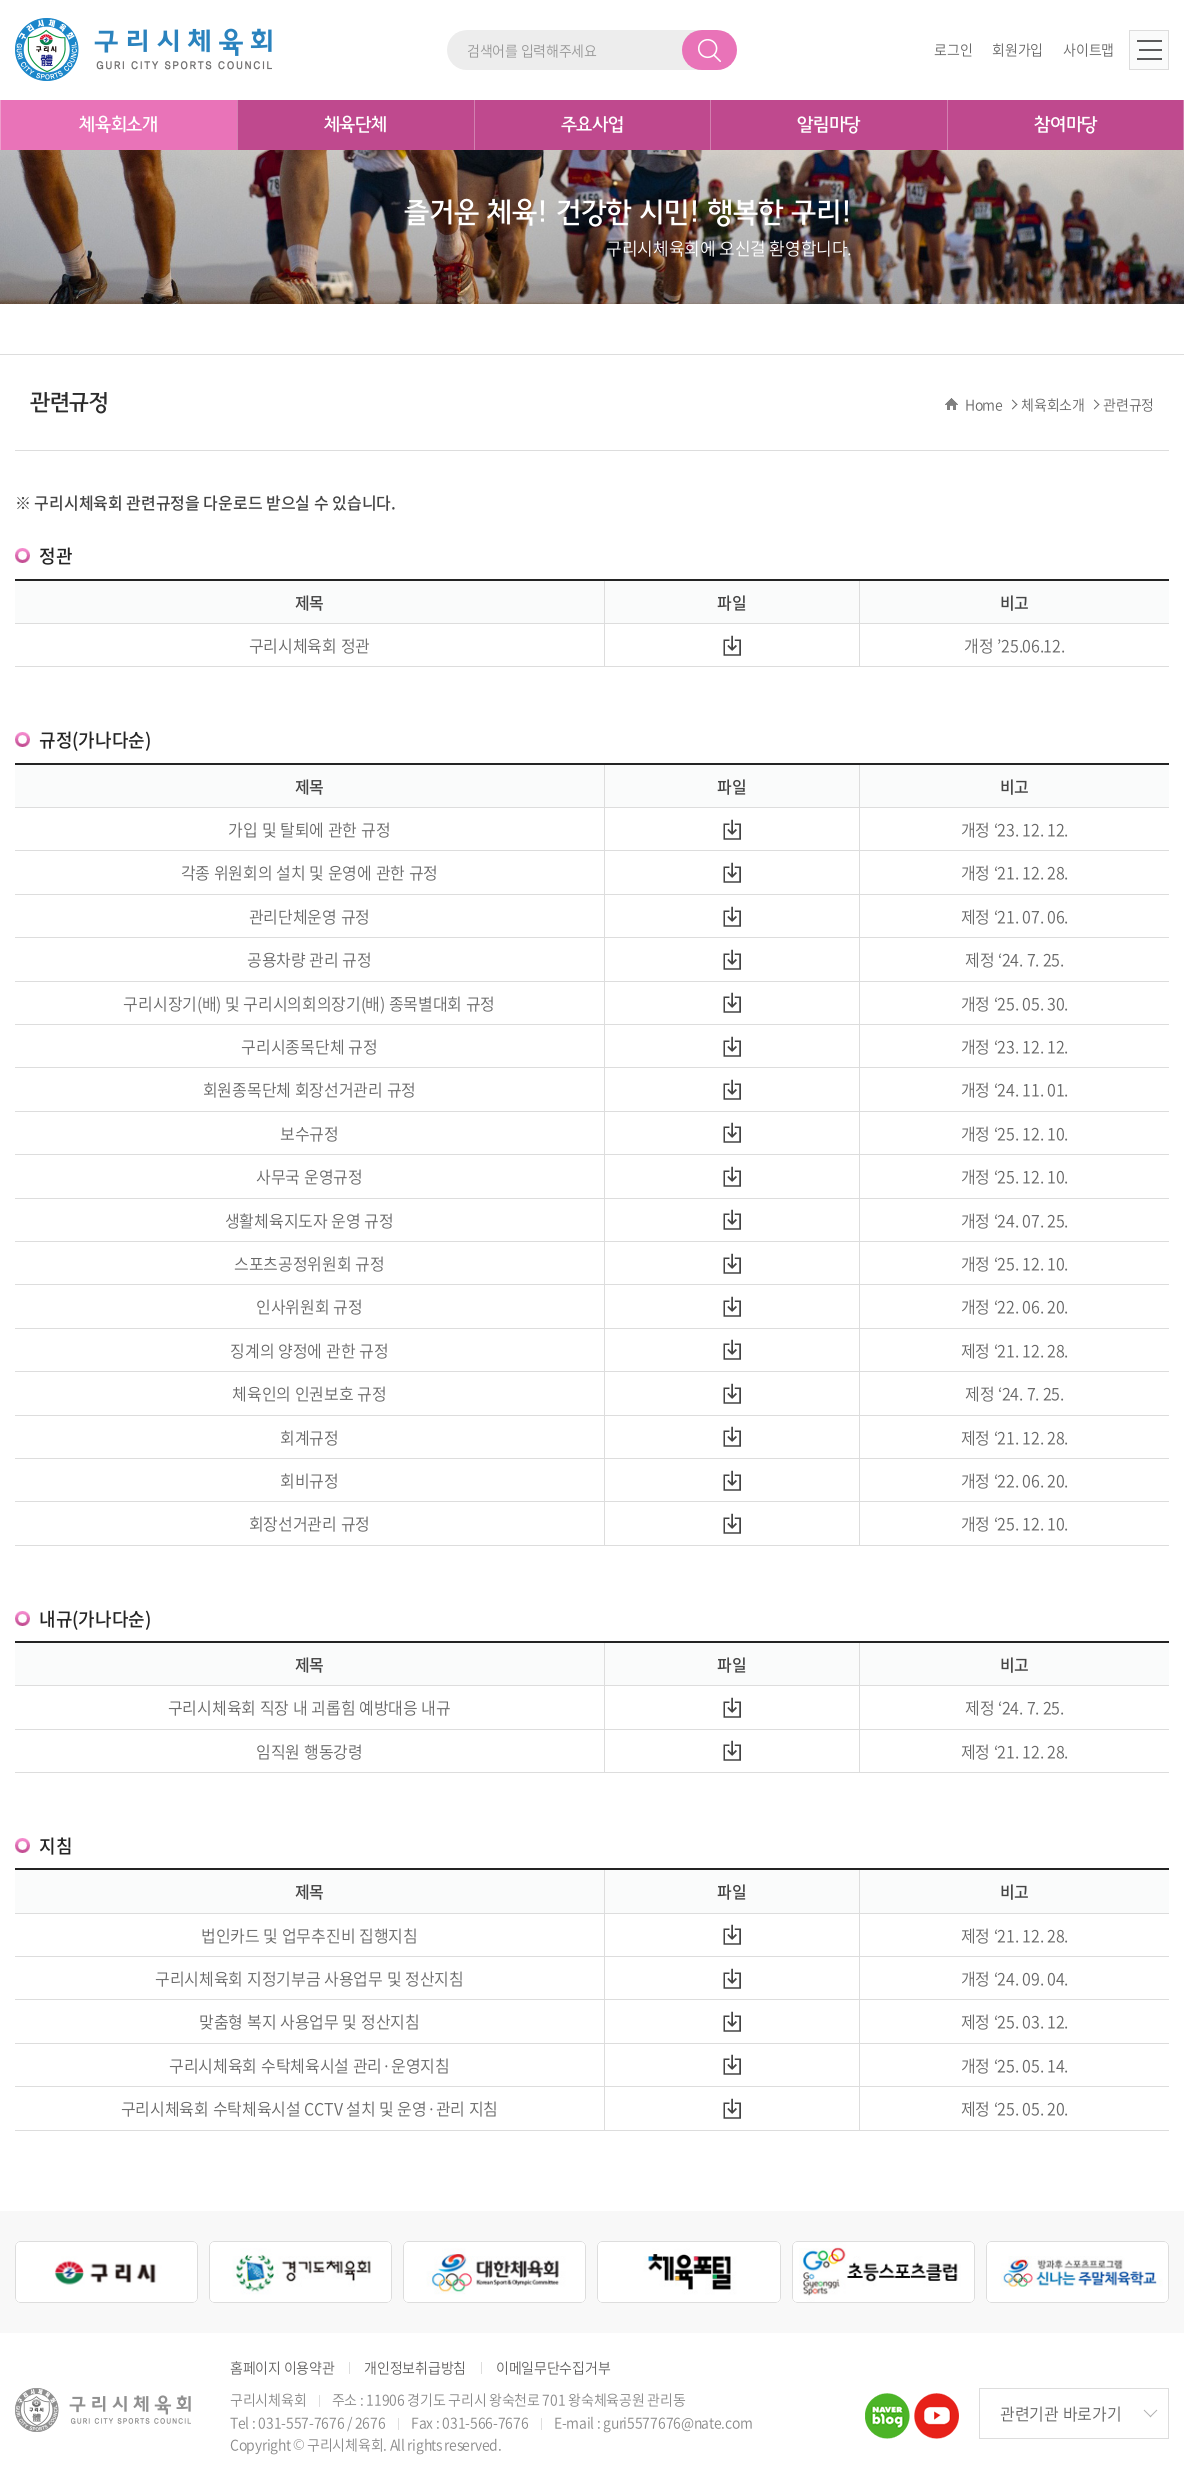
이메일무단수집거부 (553, 2367)
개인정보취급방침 (415, 2367)
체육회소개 (118, 125)
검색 (709, 50)
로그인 (953, 49)
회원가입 (1017, 49)
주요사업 (592, 125)
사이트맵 (1088, 49)
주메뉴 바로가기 (0, 0)
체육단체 (355, 125)
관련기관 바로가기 (1060, 2413)
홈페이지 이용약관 (282, 2367)
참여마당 (1065, 125)
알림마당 (828, 125)
